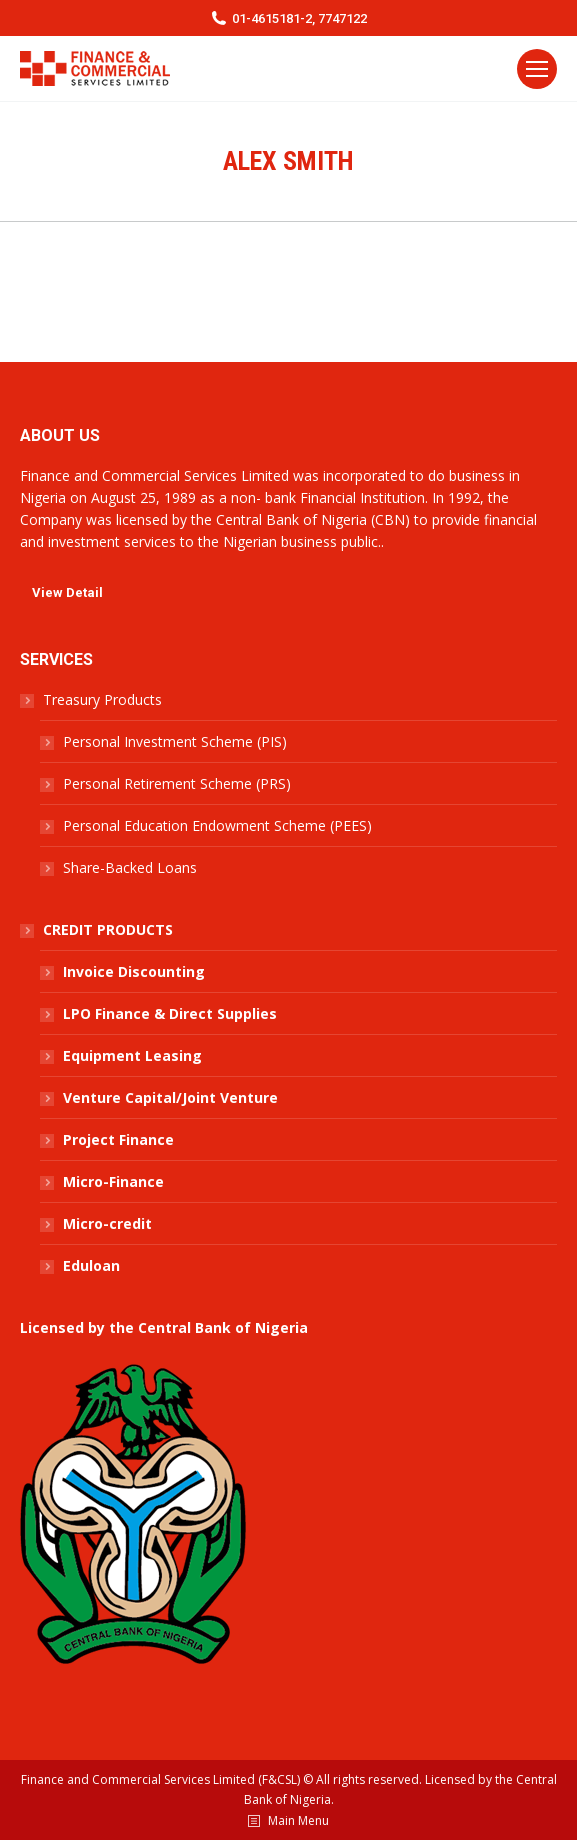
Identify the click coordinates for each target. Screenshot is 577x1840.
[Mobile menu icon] (537, 69)
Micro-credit (107, 1223)
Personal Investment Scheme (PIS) (175, 741)
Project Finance (118, 1139)
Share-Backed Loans (130, 867)
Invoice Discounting (134, 971)
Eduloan (91, 1265)
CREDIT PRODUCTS (108, 929)
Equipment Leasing (132, 1055)
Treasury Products (102, 699)
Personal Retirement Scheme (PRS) (177, 783)
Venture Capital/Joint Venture (170, 1097)
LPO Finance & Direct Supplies (170, 1013)
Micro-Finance (113, 1181)
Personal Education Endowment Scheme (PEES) (217, 825)
